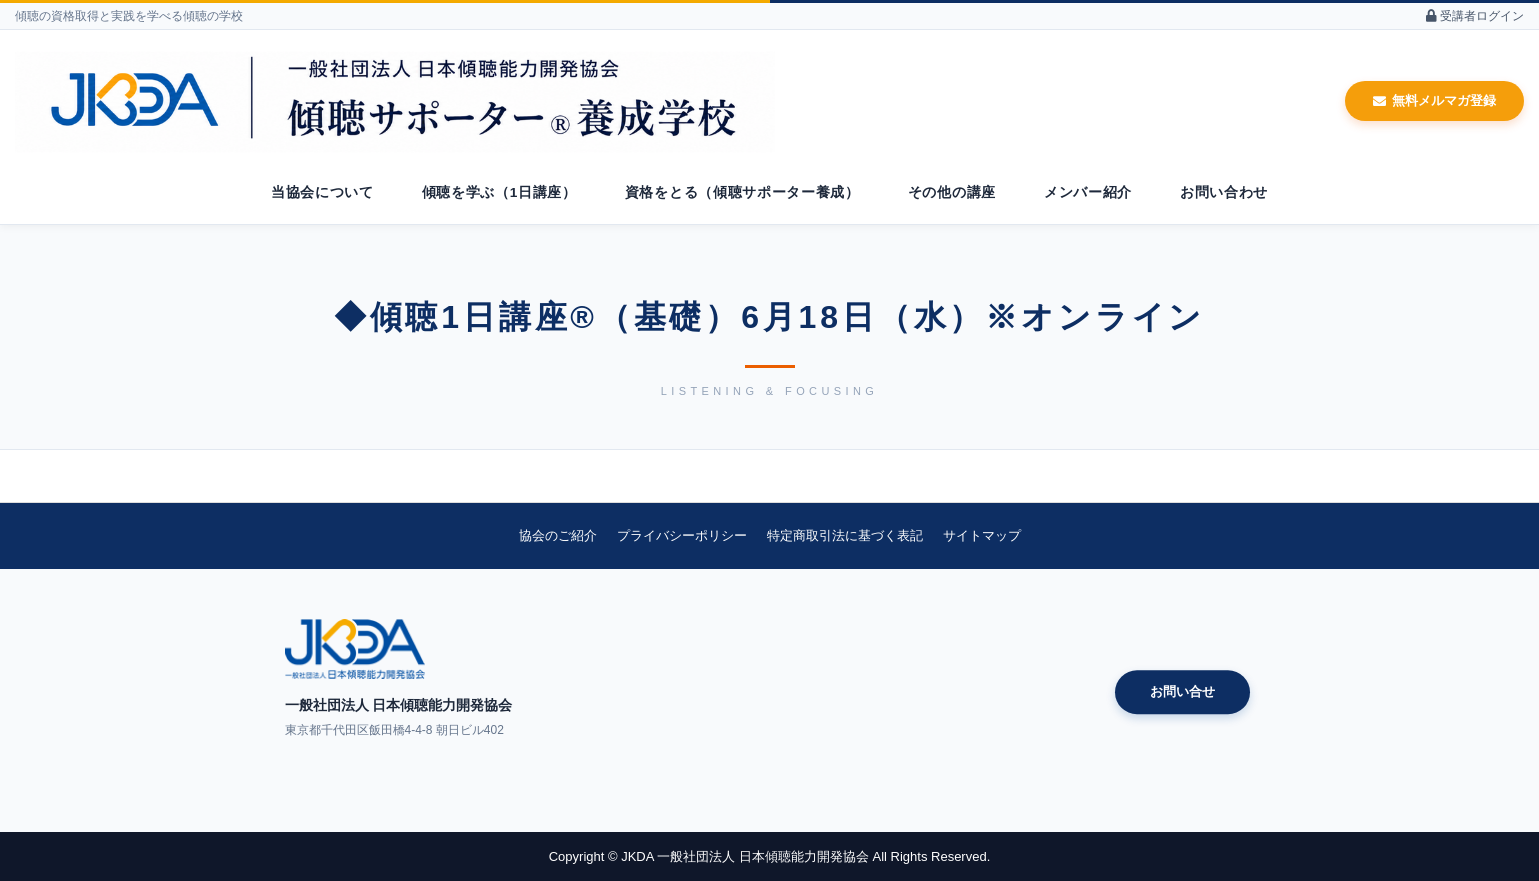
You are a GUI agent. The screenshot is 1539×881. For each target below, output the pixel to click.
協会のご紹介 (558, 535)
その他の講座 (952, 192)
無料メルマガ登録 (1434, 100)
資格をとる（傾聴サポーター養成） (742, 192)
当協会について (322, 192)
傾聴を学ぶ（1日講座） (499, 192)
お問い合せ (1182, 691)
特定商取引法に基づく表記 (845, 535)
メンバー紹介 (1088, 192)
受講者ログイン (1475, 16)
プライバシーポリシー (682, 535)
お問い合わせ (1224, 192)
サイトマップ (982, 535)
